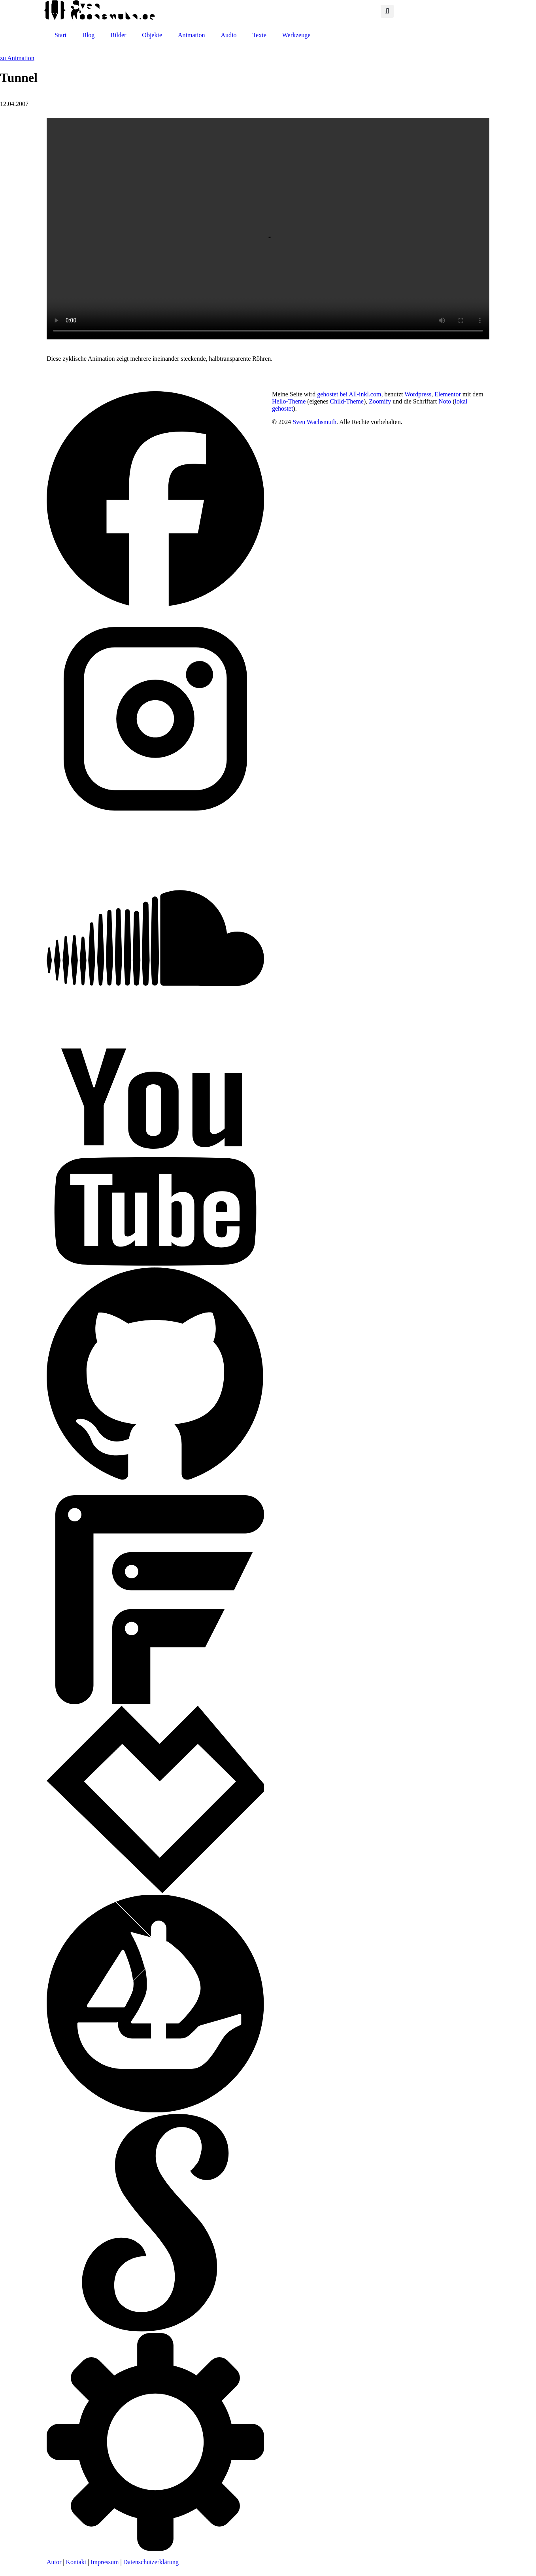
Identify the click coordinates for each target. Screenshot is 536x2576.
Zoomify (380, 401)
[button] (387, 11)
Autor (54, 2562)
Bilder (118, 35)
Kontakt (76, 2562)
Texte (259, 35)
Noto (444, 401)
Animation (191, 35)
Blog (88, 35)
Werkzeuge (296, 35)
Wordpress (417, 394)
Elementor (447, 394)
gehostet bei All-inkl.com (349, 394)
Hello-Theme (289, 401)
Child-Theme (347, 401)
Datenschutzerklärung (151, 2562)
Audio (228, 35)
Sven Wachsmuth (314, 422)
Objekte (152, 35)
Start (60, 35)
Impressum (105, 2562)
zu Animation (17, 58)
